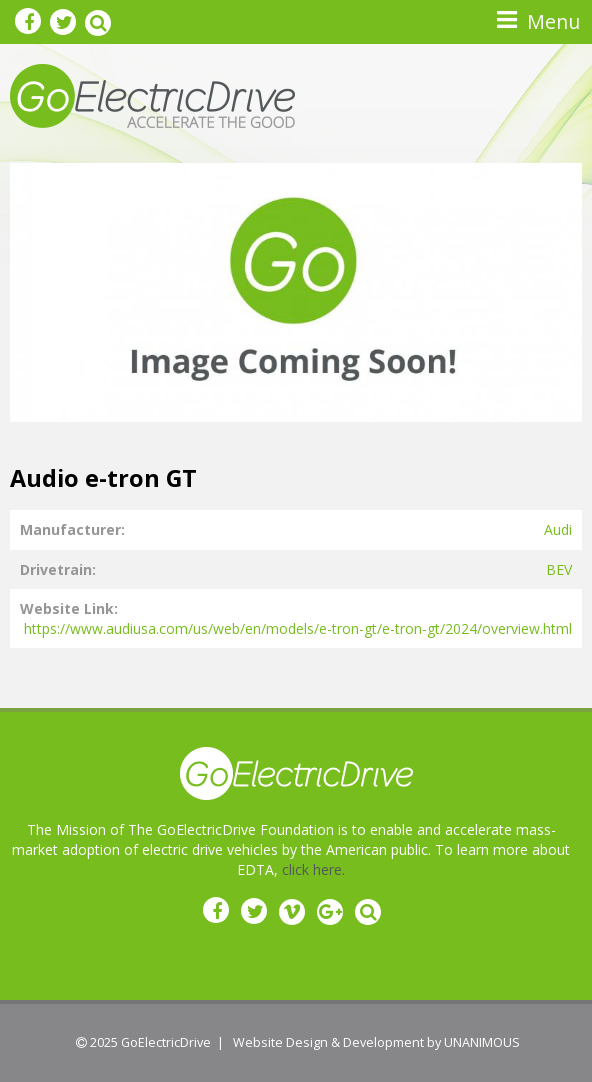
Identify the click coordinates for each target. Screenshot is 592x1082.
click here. (313, 869)
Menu (553, 21)
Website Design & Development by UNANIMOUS (376, 1042)
